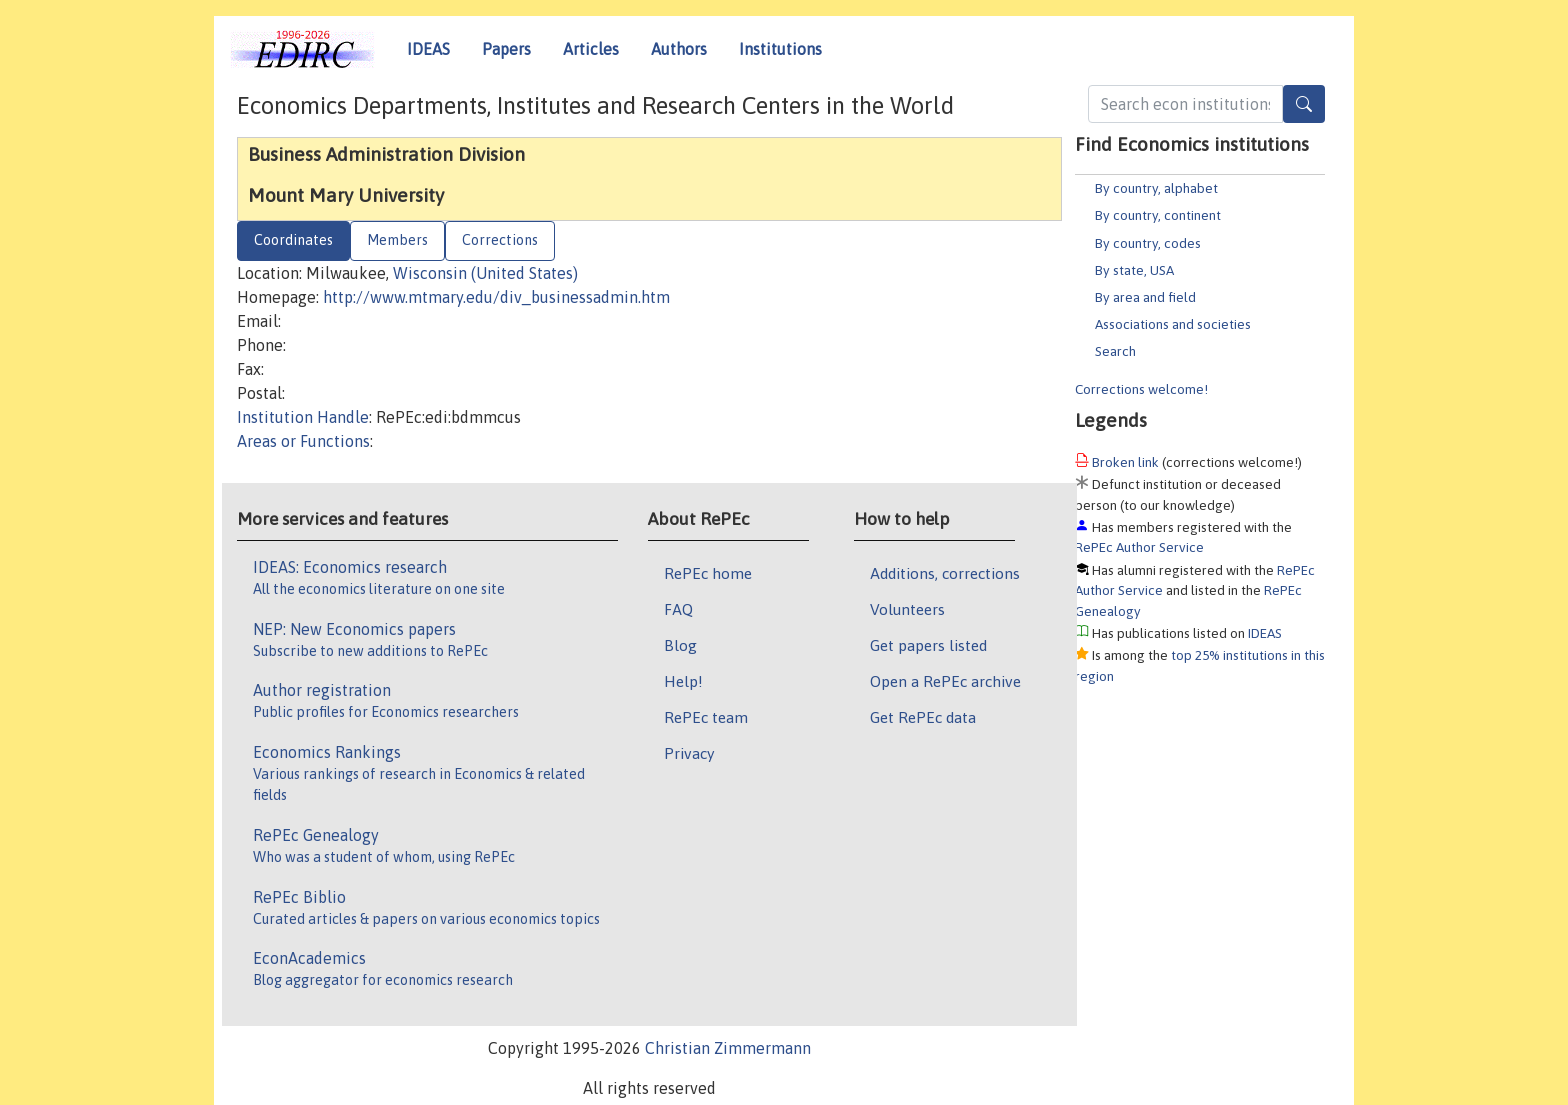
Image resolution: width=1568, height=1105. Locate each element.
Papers (506, 49)
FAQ (678, 609)
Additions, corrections (945, 573)
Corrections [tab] (500, 240)
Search (1115, 351)
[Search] (1304, 104)
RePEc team (706, 717)
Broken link (1125, 462)
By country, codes (1148, 243)
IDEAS (428, 49)
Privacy (689, 753)
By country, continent (1158, 215)
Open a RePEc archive (945, 681)
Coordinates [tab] (293, 240)
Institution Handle (303, 417)
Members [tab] (397, 240)
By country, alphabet (1156, 188)
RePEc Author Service (1139, 547)
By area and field (1145, 297)
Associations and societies (1173, 324)
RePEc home (708, 573)
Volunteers (907, 609)
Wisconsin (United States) (485, 273)
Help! (683, 681)
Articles (591, 49)
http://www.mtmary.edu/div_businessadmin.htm (496, 297)
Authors (679, 49)
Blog (680, 645)
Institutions (780, 49)
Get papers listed (928, 645)
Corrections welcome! (1141, 389)
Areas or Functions (303, 441)
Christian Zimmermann (728, 1048)
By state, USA (1134, 270)
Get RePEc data (923, 717)
